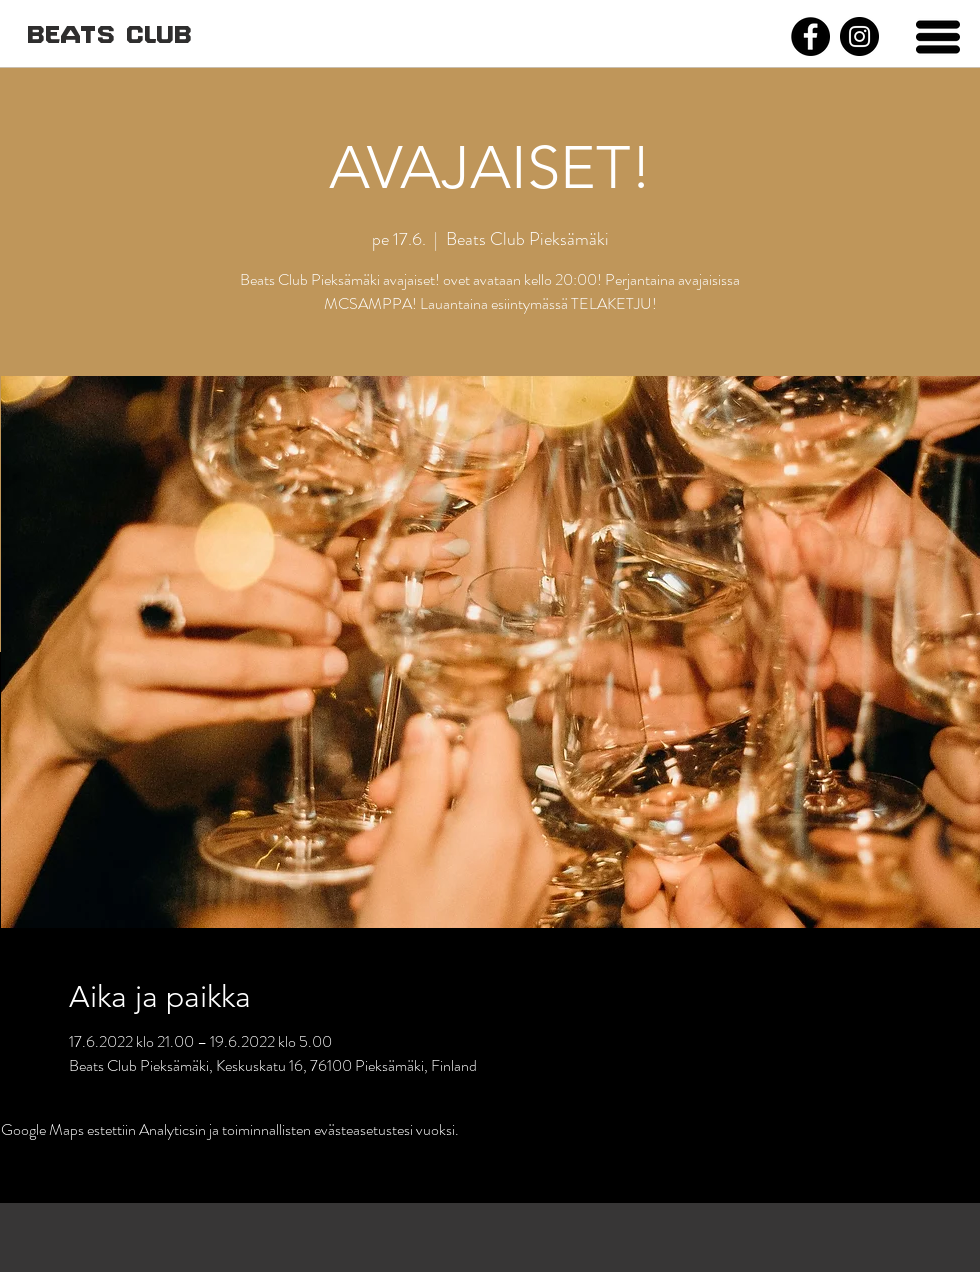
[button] (938, 37)
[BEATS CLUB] (109, 36)
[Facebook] (810, 36)
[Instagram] (859, 36)
